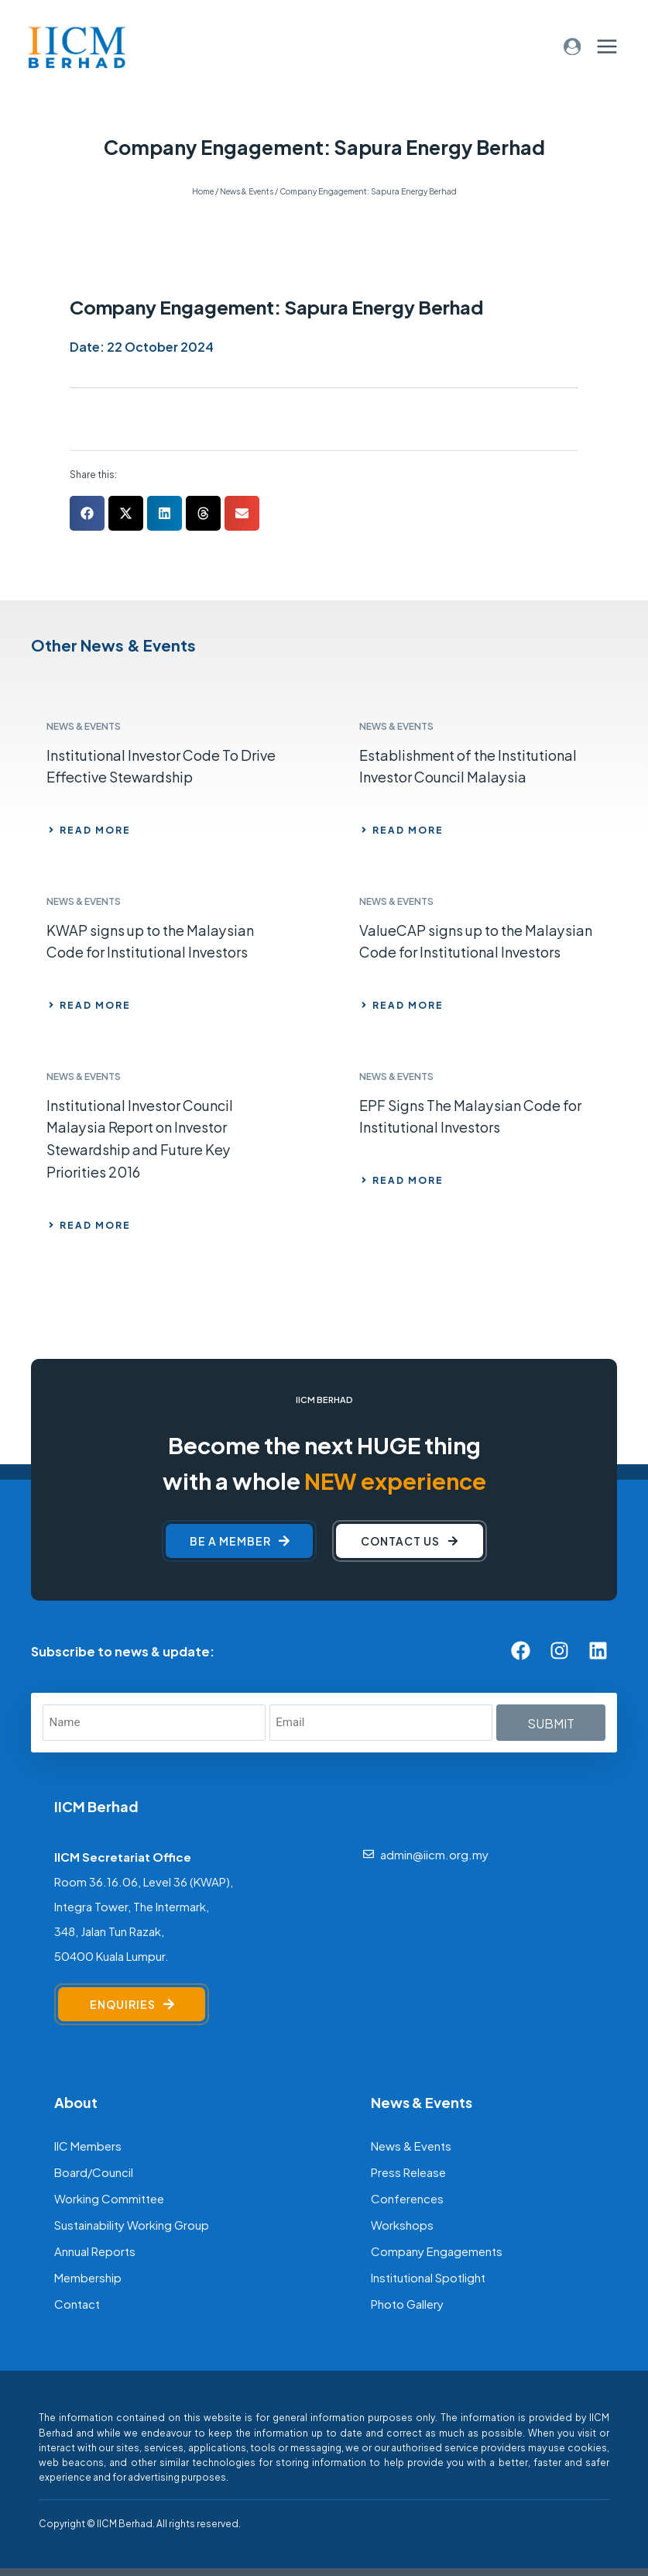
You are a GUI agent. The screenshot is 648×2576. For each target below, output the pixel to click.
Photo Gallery (407, 2303)
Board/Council (93, 2171)
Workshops (402, 2224)
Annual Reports (94, 2250)
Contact (77, 2303)
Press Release (408, 2171)
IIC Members (88, 2145)
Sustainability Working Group (131, 2224)
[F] (248, 2522)
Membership (88, 2276)
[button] (87, 513)
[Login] (572, 47)
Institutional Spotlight (428, 2276)
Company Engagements (436, 2250)
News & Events (411, 2145)
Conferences (407, 2197)
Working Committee (109, 2197)
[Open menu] (606, 46)
